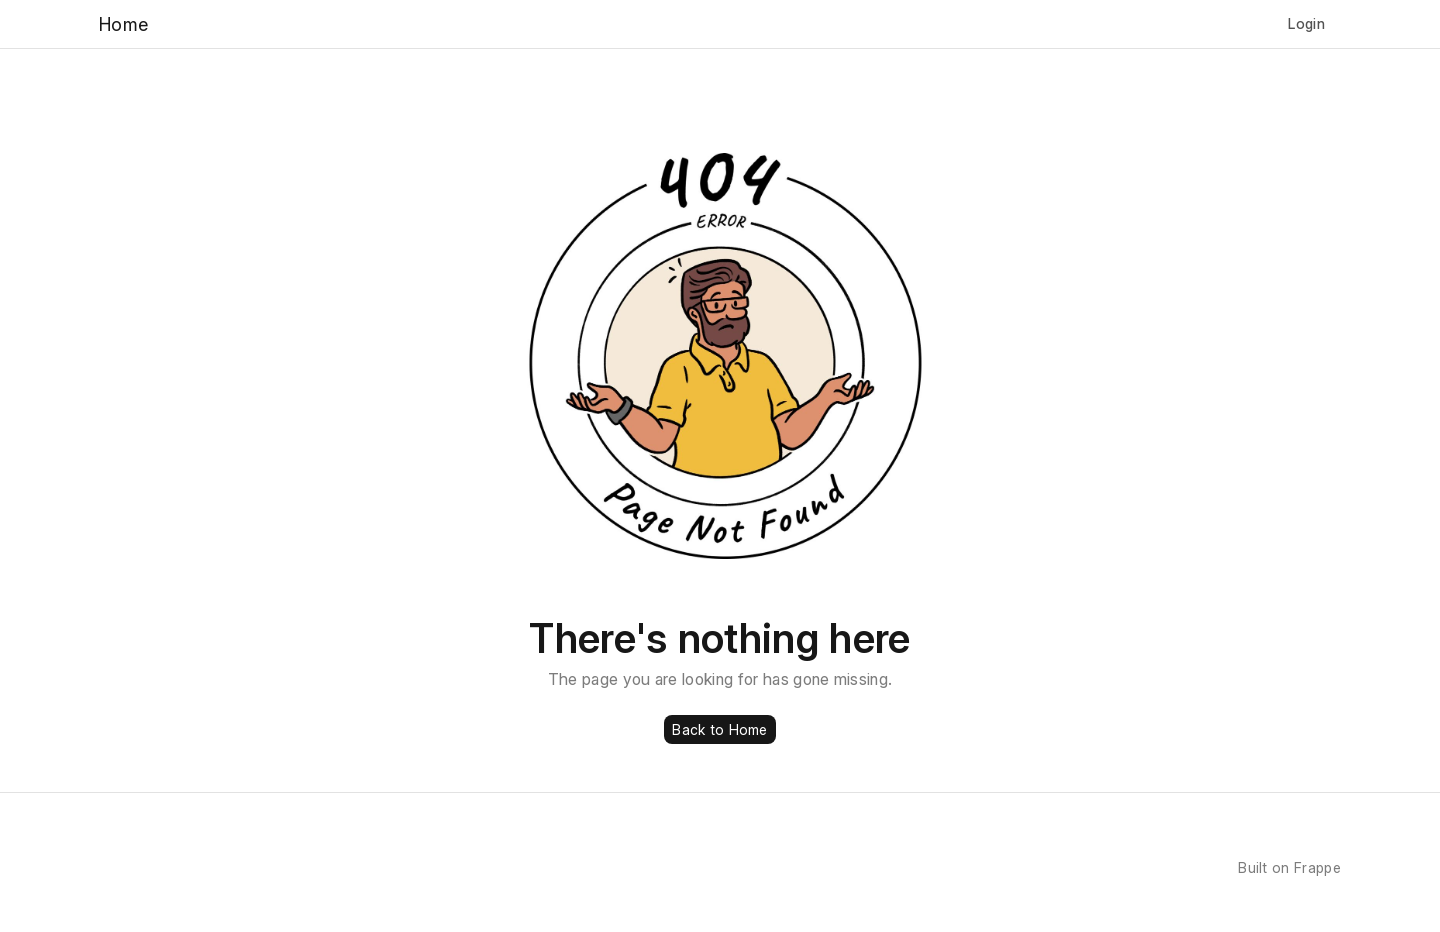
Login (1306, 23)
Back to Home (719, 729)
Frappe (1317, 867)
